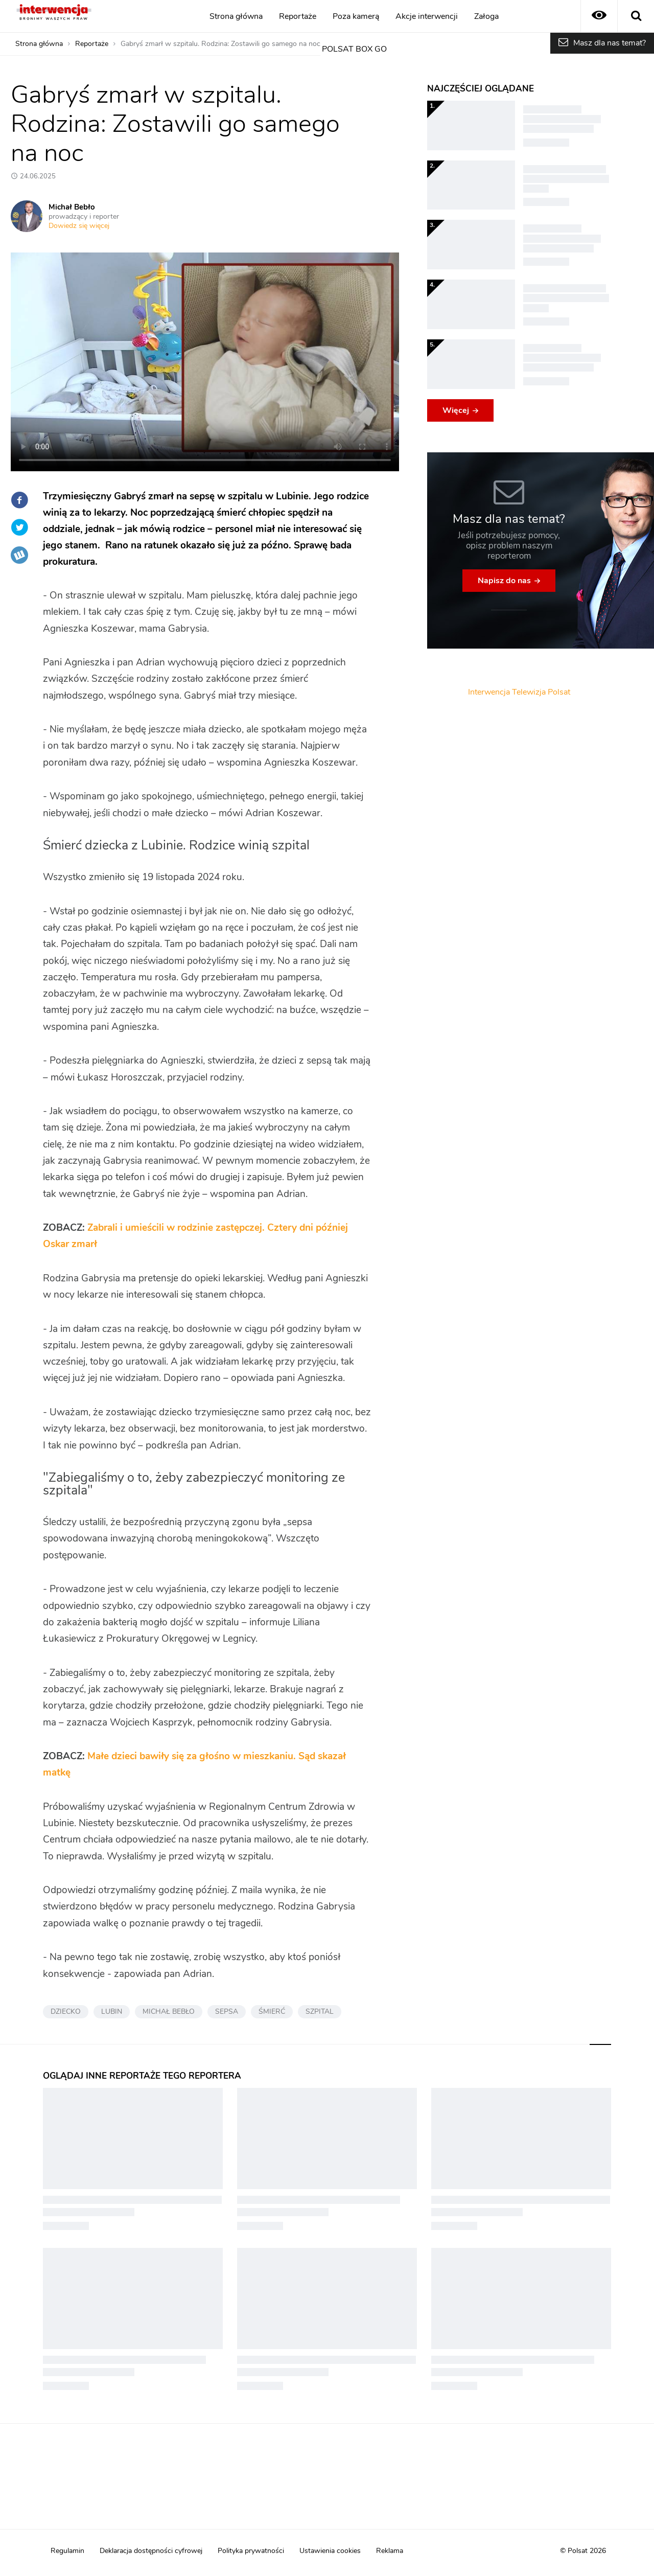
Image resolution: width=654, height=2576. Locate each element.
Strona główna (236, 16)
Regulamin (67, 2551)
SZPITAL (320, 2011)
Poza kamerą (356, 16)
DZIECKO (66, 2011)
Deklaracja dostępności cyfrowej (151, 2551)
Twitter (19, 527)
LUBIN (111, 2011)
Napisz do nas (504, 581)
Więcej (455, 410)
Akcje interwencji (426, 16)
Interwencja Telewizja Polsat (519, 692)
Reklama (389, 2551)
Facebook (19, 500)
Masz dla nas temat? (609, 43)
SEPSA (226, 2011)
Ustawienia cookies (330, 2551)
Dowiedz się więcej (79, 225)
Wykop (19, 555)
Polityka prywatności (251, 2551)
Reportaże (297, 16)
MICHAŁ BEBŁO (169, 2011)
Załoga (486, 16)
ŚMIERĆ (272, 2011)
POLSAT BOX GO (354, 49)
